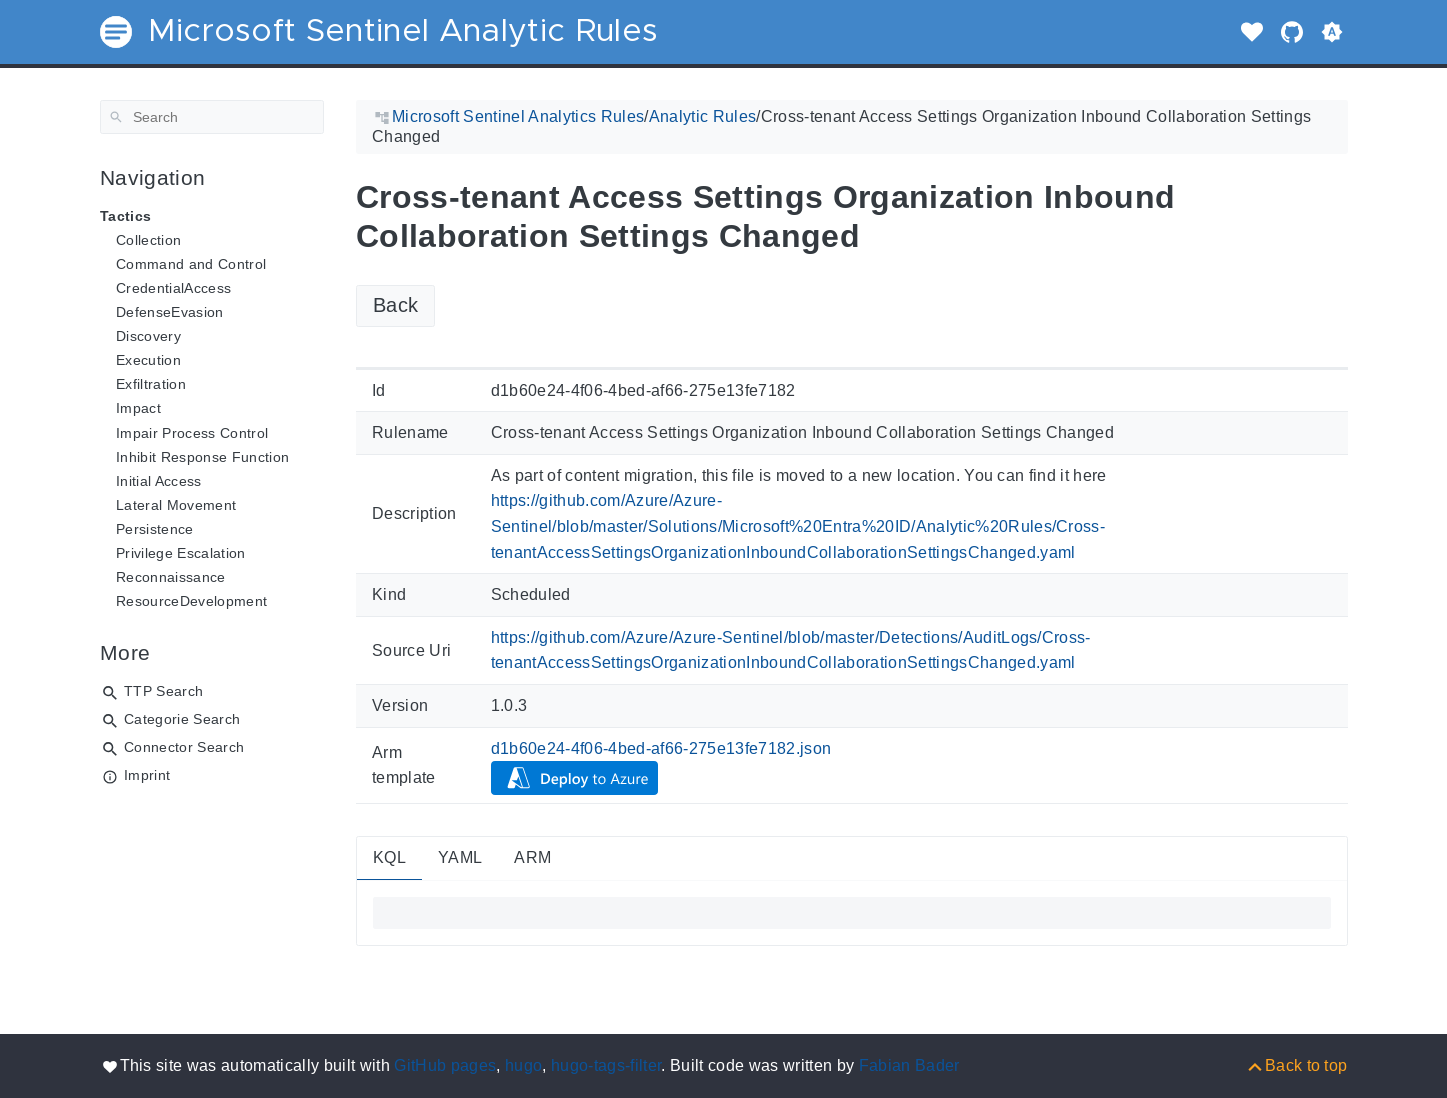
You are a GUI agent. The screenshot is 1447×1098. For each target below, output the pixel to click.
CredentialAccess (173, 288)
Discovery (148, 336)
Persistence (155, 529)
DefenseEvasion (170, 312)
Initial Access (159, 481)
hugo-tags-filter (606, 1065)
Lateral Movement (176, 505)
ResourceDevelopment (191, 601)
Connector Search (184, 747)
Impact (138, 408)
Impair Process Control (192, 433)
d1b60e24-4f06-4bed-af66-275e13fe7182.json (660, 748)
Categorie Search (182, 719)
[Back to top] (1296, 1065)
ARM (532, 857)
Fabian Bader (909, 1065)
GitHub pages (445, 1065)
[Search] (212, 117)
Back (395, 305)
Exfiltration (151, 384)
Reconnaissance (171, 577)
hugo (523, 1065)
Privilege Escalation (181, 553)
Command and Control (191, 264)
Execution (148, 360)
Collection (148, 240)
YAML (460, 857)
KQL (389, 857)
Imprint (147, 775)
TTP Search (163, 691)
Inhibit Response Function (202, 457)
